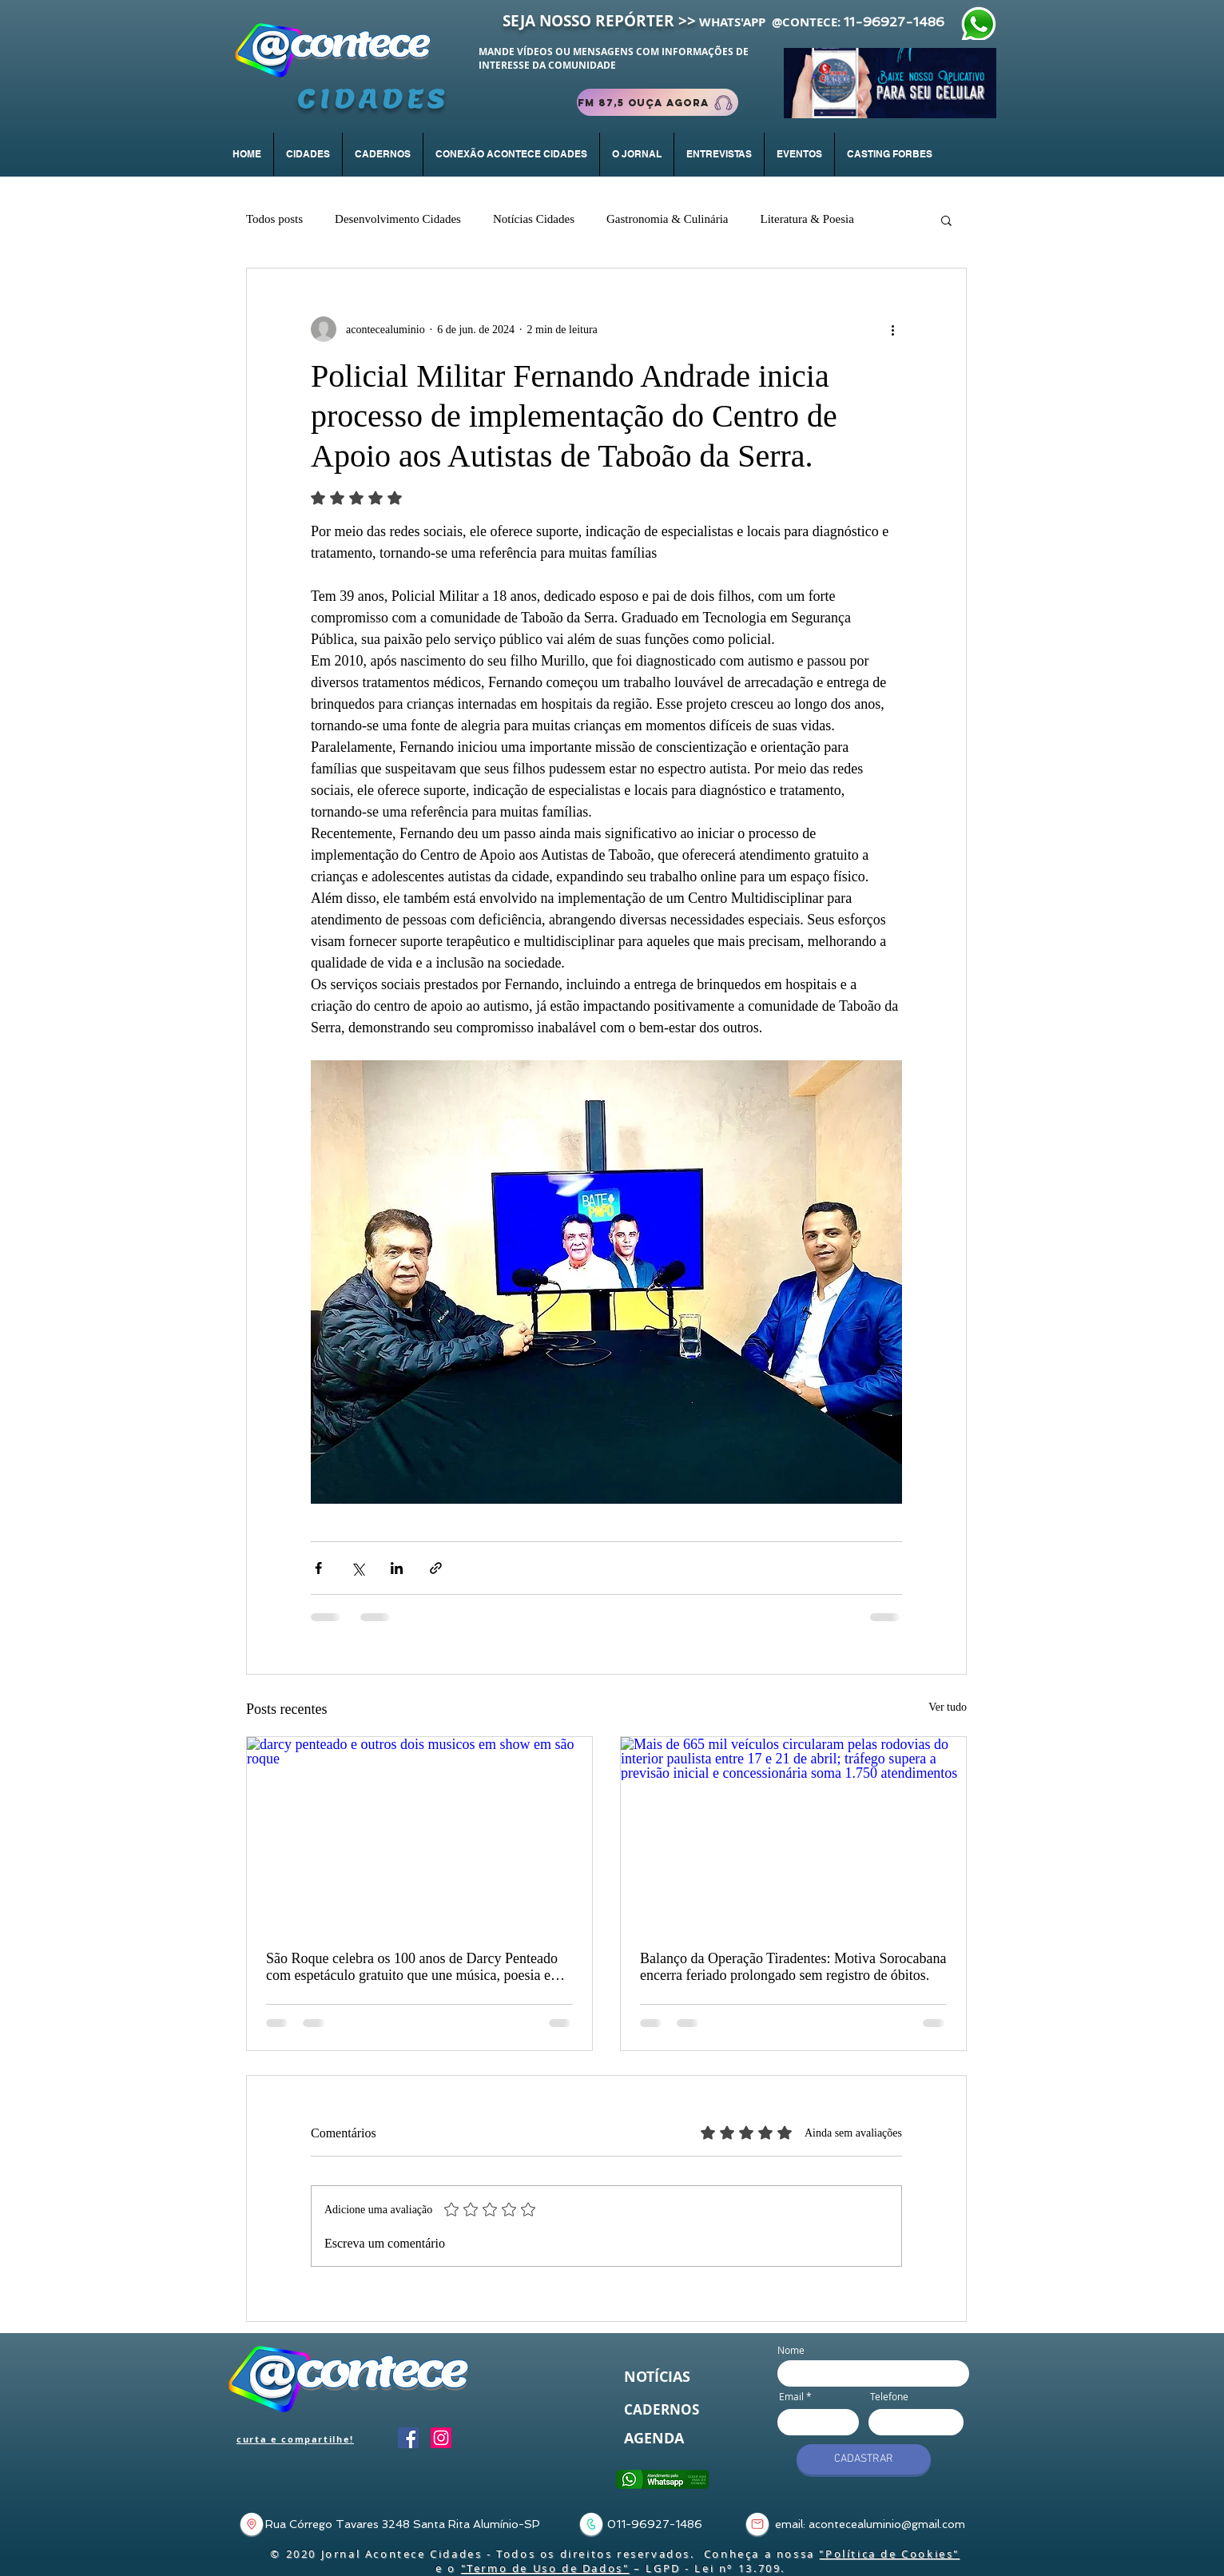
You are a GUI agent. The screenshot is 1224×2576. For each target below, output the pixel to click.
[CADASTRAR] (864, 2459)
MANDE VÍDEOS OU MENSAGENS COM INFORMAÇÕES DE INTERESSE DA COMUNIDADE (614, 58)
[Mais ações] (892, 329)
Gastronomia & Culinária (667, 219)
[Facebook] (408, 2437)
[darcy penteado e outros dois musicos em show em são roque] (419, 1834)
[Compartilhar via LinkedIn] (396, 1568)
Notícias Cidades (533, 219)
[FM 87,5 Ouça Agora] (657, 102)
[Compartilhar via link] (435, 1568)
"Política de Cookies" (889, 2553)
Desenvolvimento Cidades (398, 219)
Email (791, 2396)
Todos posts (274, 219)
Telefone (889, 2396)
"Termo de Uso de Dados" (545, 2568)
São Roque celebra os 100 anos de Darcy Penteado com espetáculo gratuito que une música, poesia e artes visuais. (412, 1967)
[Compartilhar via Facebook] (318, 1568)
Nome (791, 2350)
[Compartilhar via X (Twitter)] (357, 1568)
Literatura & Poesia (806, 219)
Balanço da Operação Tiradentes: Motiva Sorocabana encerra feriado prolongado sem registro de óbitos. (793, 1966)
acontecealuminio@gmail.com (887, 2524)
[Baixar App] (890, 83)
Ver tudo (947, 1707)
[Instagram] (441, 2437)
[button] (383, 154)
